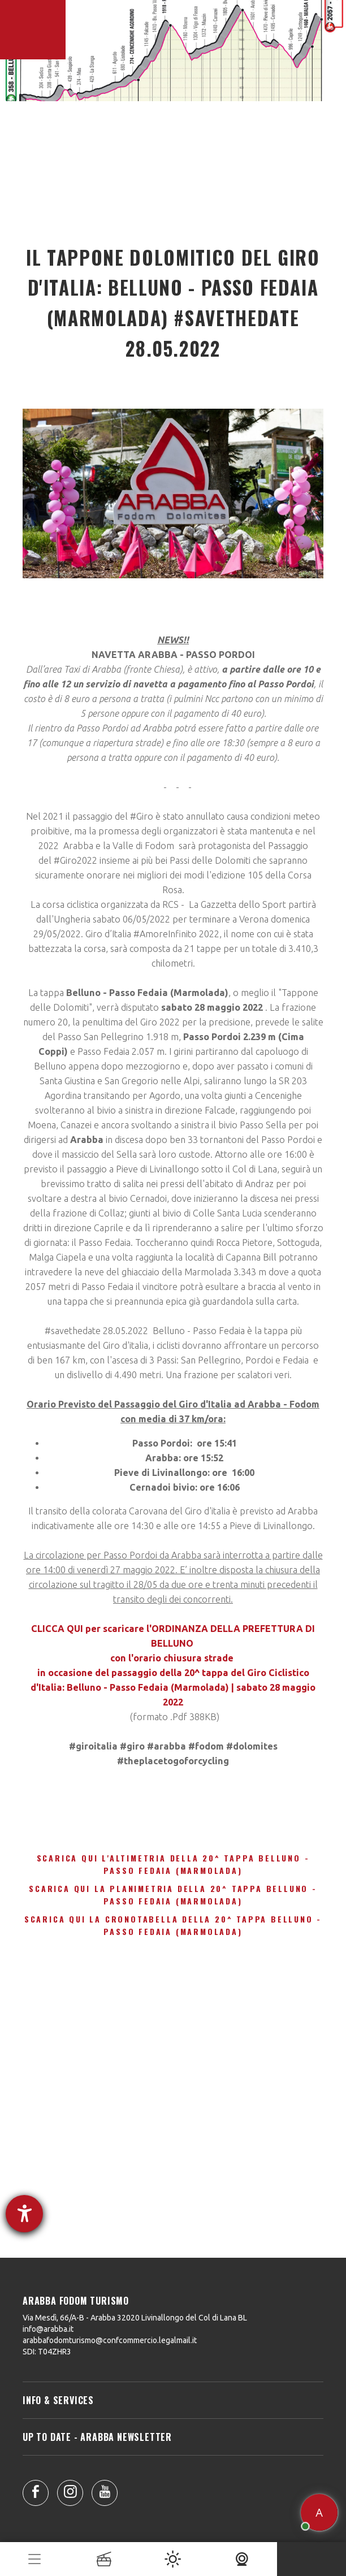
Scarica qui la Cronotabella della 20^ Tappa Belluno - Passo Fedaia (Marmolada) (173, 1925)
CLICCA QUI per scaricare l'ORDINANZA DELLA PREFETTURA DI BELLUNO (173, 1635)
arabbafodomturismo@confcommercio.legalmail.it (110, 2340)
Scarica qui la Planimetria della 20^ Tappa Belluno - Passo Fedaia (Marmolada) (173, 1894)
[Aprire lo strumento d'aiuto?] (24, 2213)
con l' (121, 1658)
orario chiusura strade (184, 1658)
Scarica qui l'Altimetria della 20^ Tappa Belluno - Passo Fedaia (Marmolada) (173, 1864)
